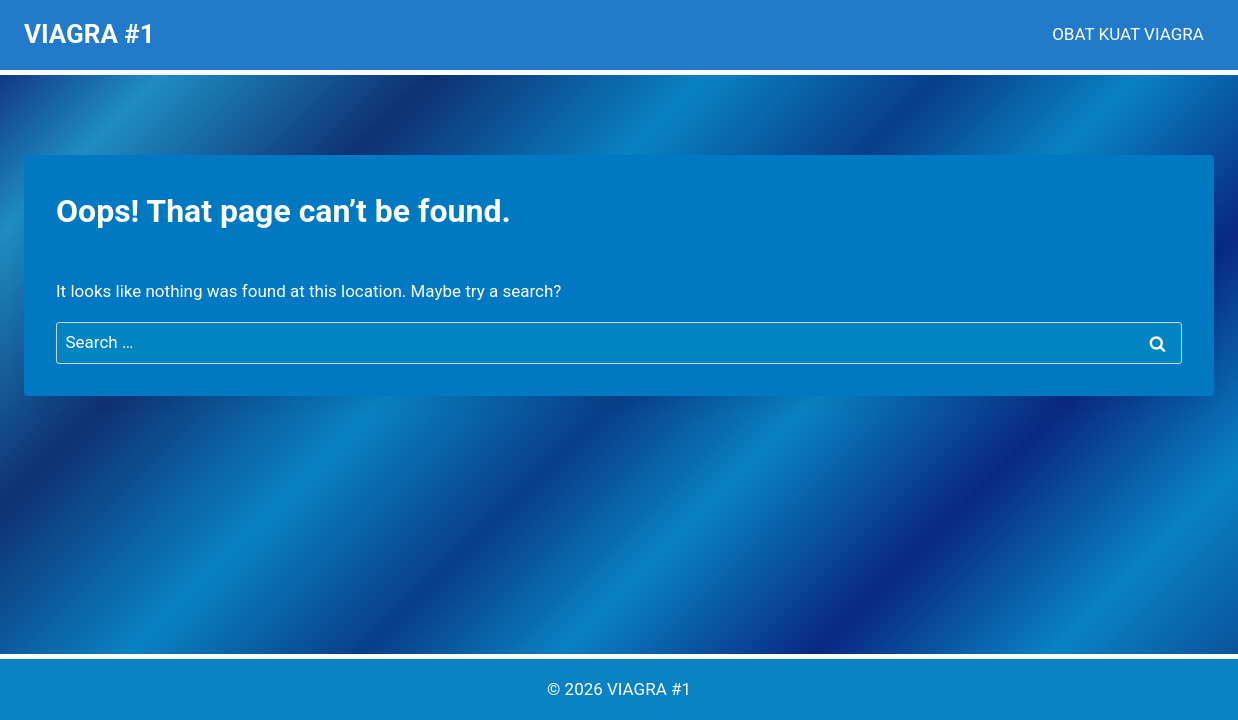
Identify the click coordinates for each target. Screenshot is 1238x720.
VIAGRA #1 (649, 689)
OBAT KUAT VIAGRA (1128, 34)
